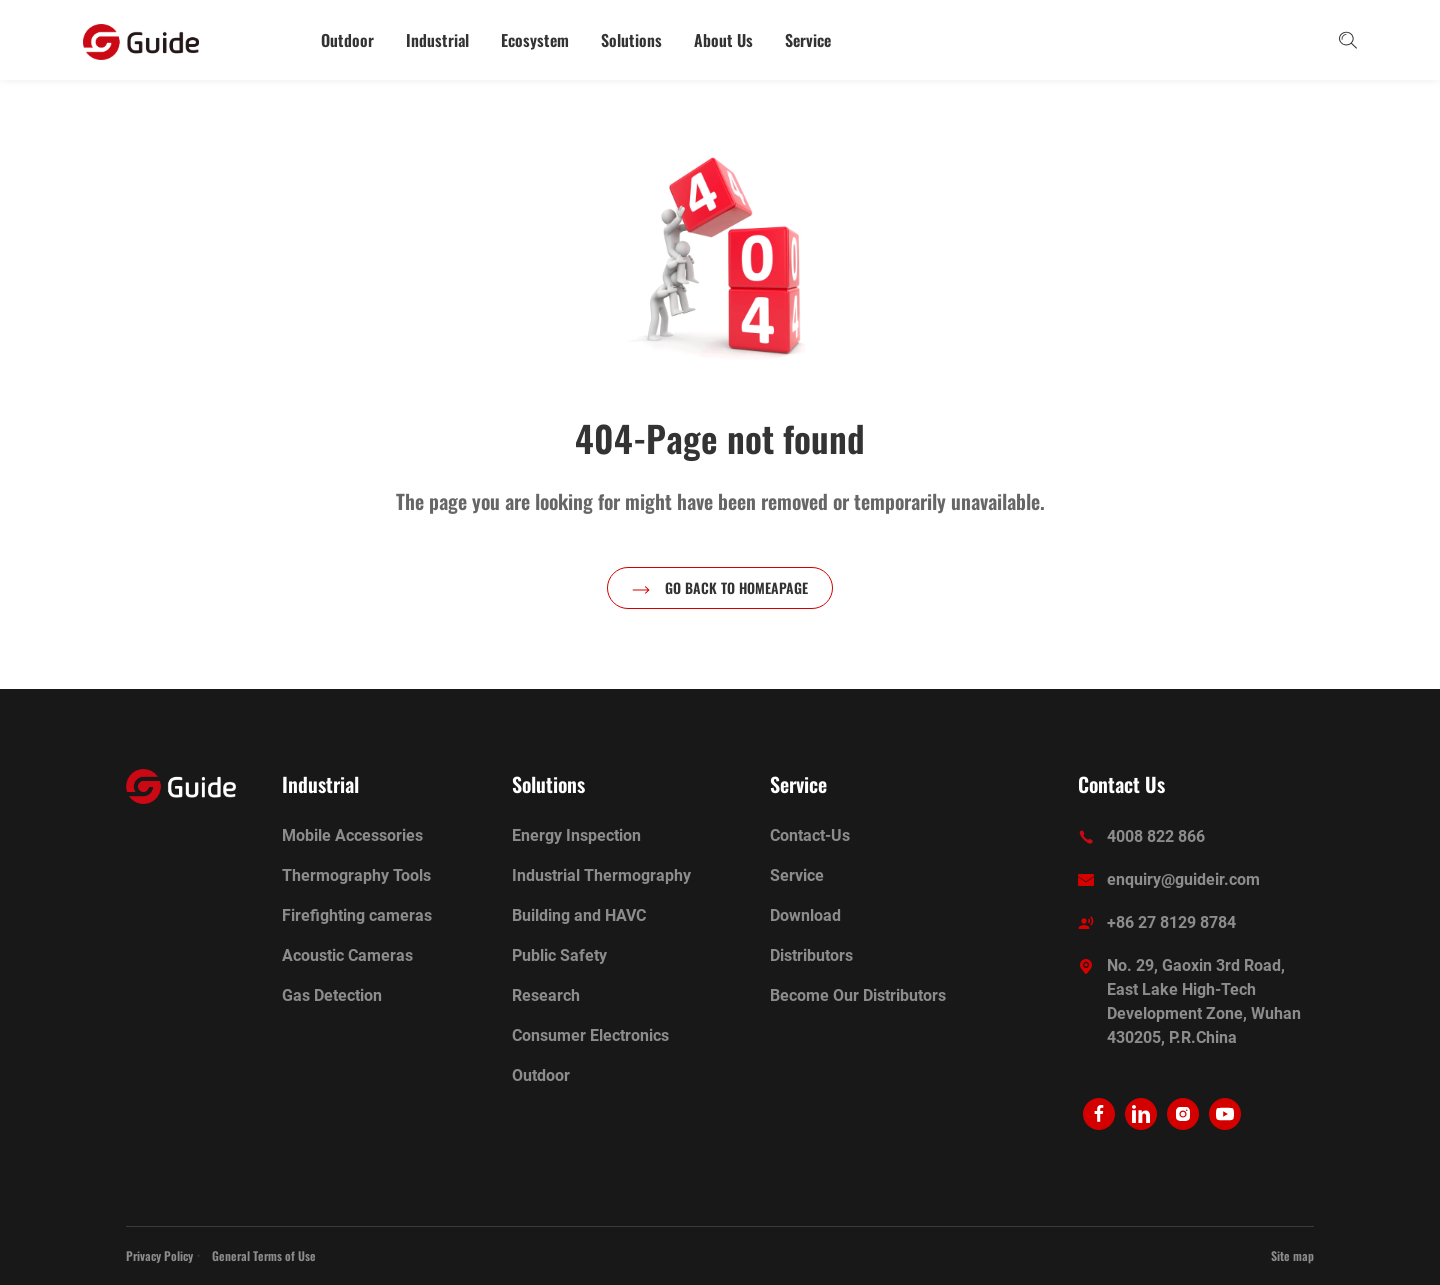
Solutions (631, 40)
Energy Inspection (576, 835)
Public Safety (559, 955)
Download (805, 915)
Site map (1292, 1255)
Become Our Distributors (858, 995)
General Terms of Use (264, 1255)
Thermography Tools (356, 875)
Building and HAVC (579, 915)
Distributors (811, 955)
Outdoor (347, 40)
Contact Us (1121, 784)
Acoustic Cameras (347, 955)
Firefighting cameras (357, 915)
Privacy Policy (159, 1255)
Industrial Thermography (601, 875)
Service (808, 40)
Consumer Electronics (590, 1035)
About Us (723, 40)
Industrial (437, 40)
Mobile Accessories (352, 835)
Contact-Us (810, 835)
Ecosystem (535, 40)
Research (546, 995)
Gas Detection (332, 995)
